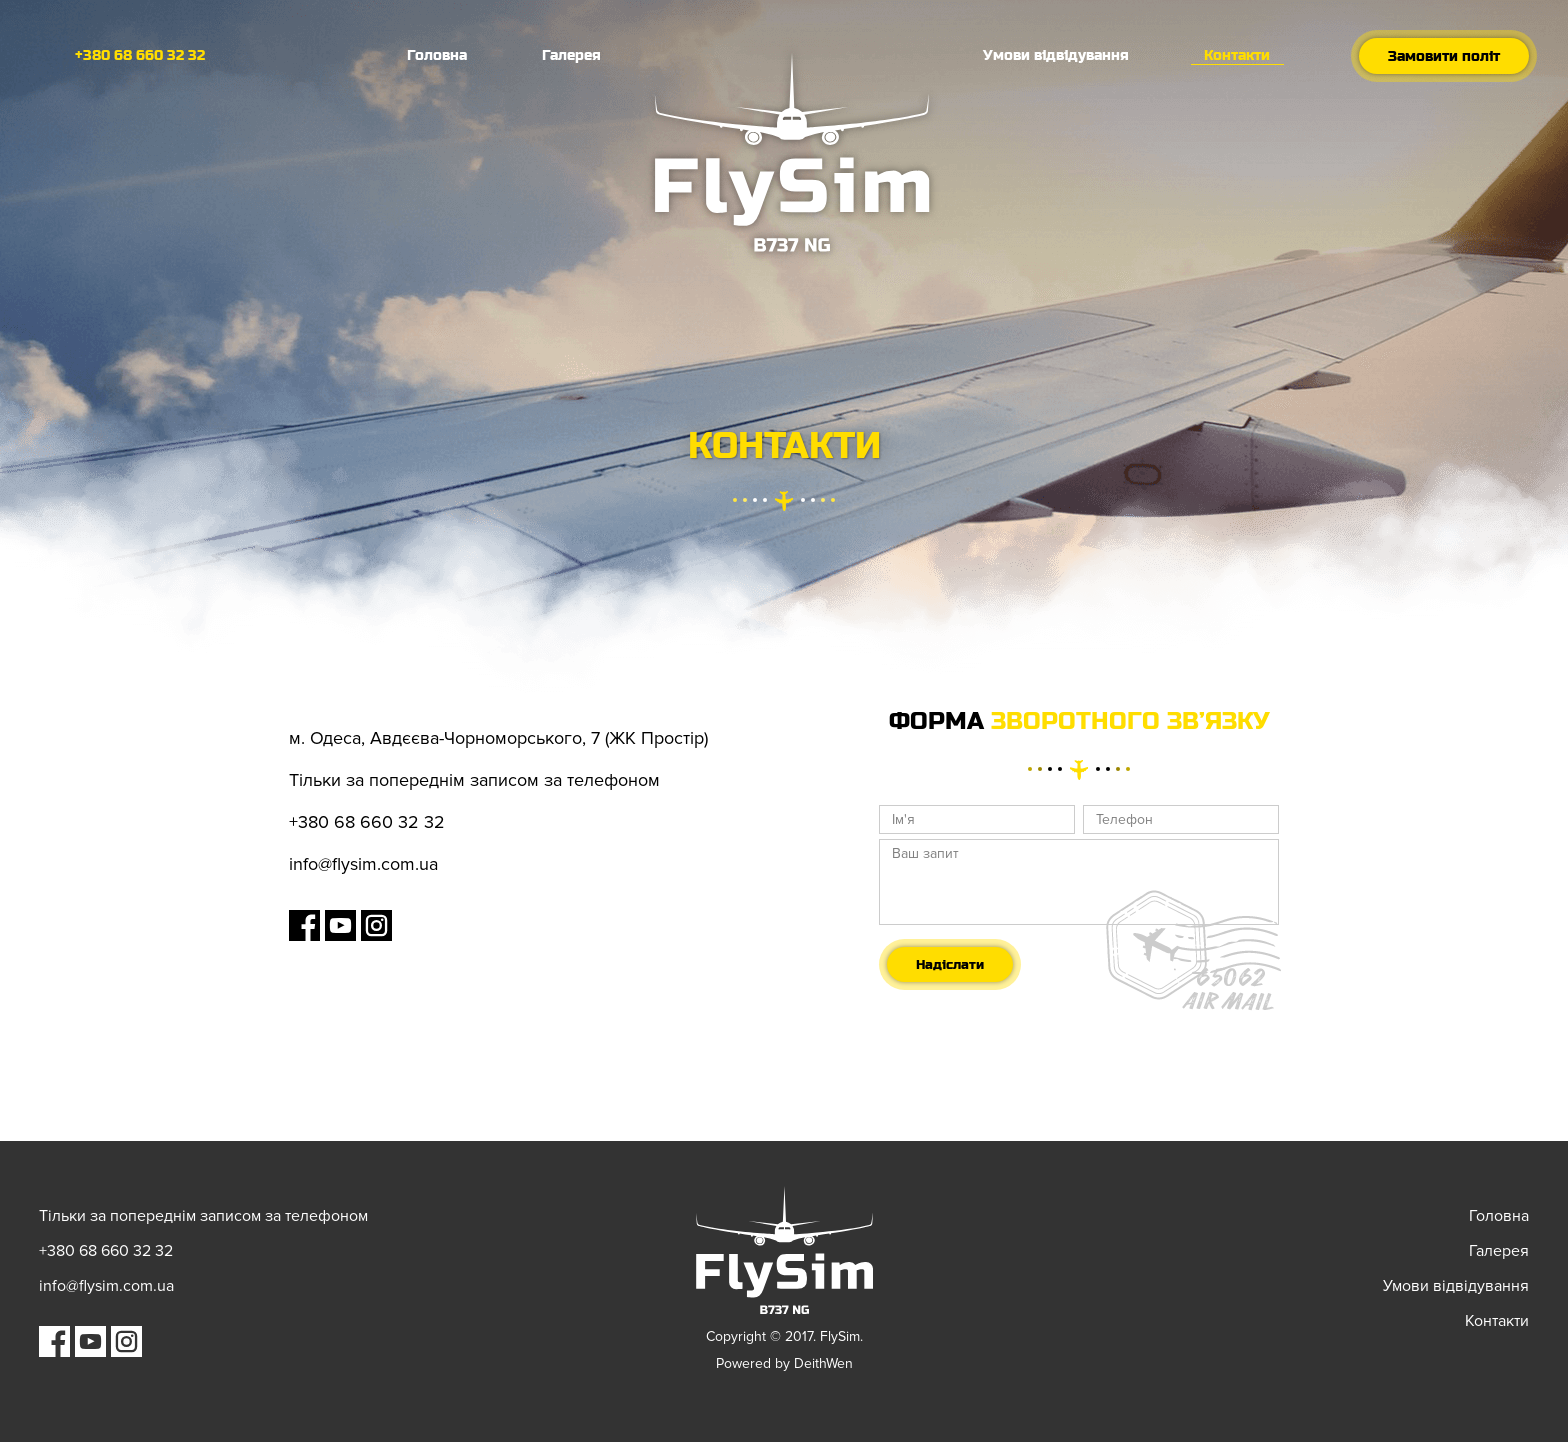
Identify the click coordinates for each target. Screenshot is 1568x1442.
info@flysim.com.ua (363, 864)
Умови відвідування (1056, 55)
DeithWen (823, 1363)
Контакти (1237, 55)
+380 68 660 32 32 (140, 55)
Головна (437, 55)
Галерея (571, 55)
